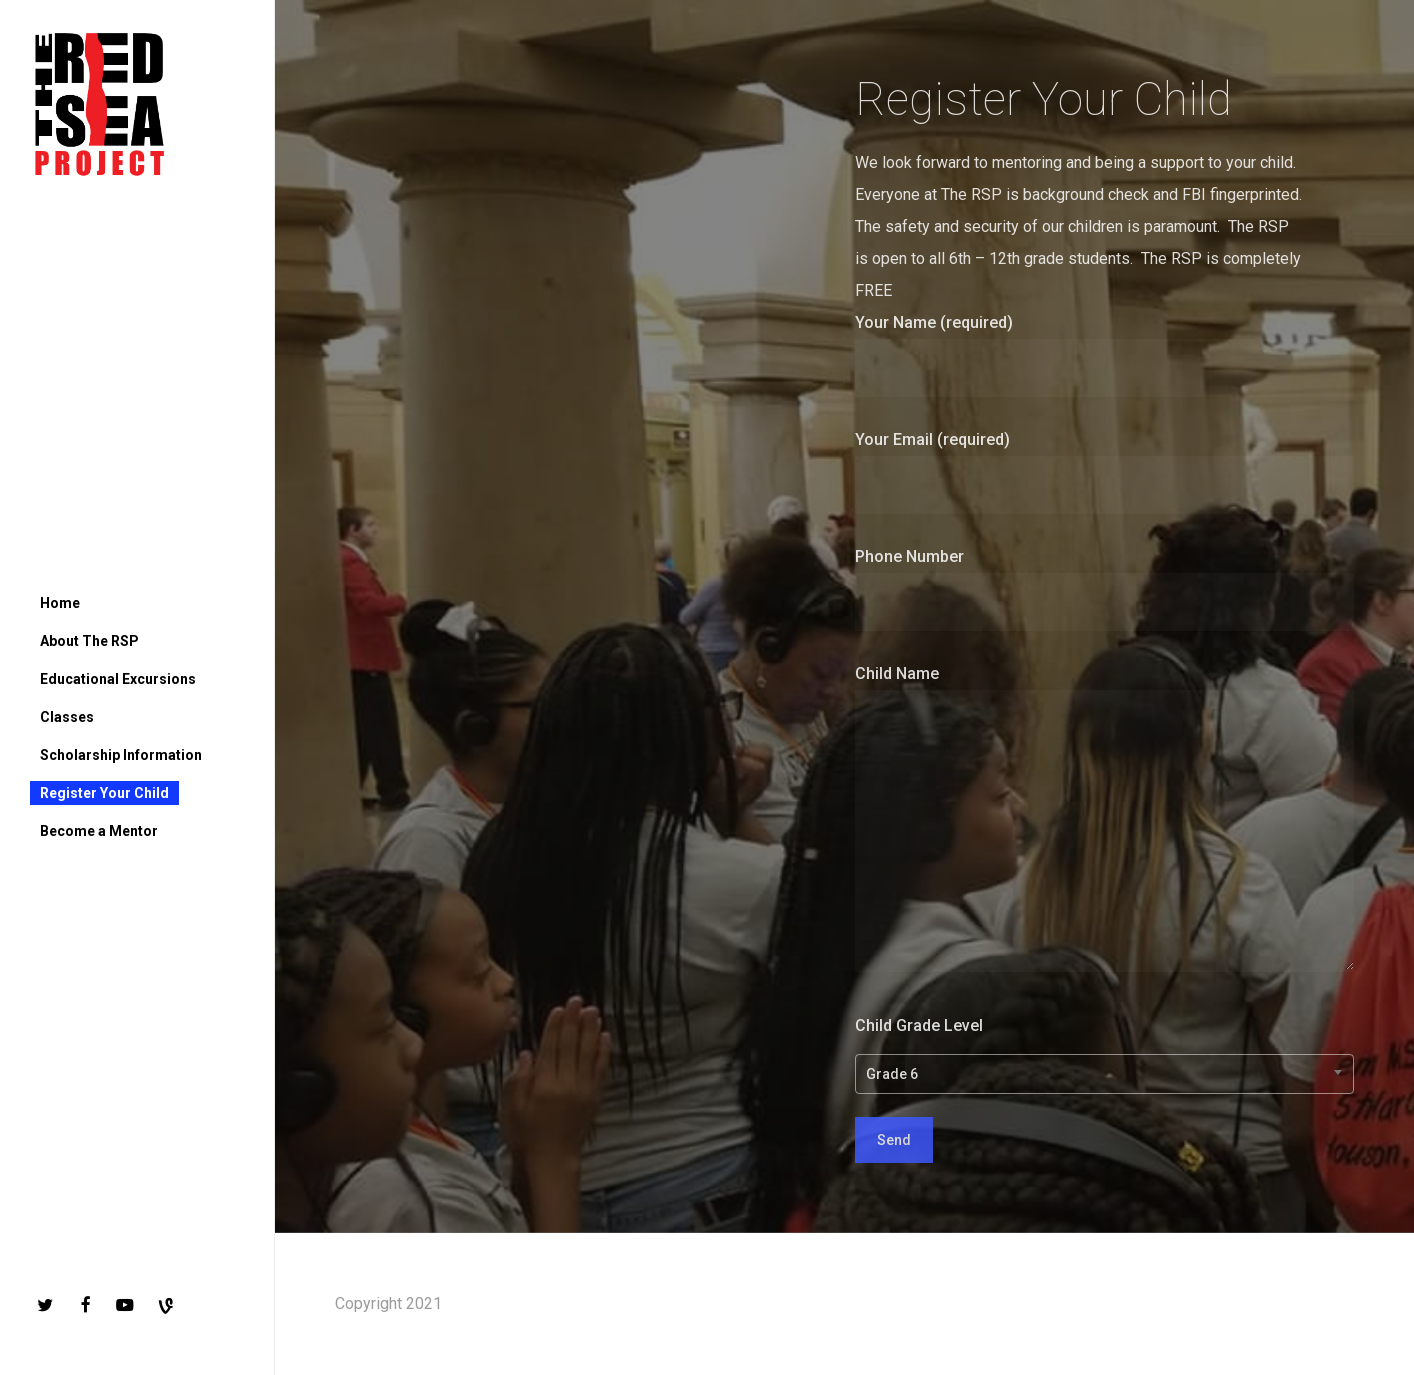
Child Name (1104, 823)
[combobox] (1104, 1074)
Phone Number (1104, 589)
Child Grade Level (1104, 1053)
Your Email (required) (1104, 472)
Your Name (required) (1104, 355)
